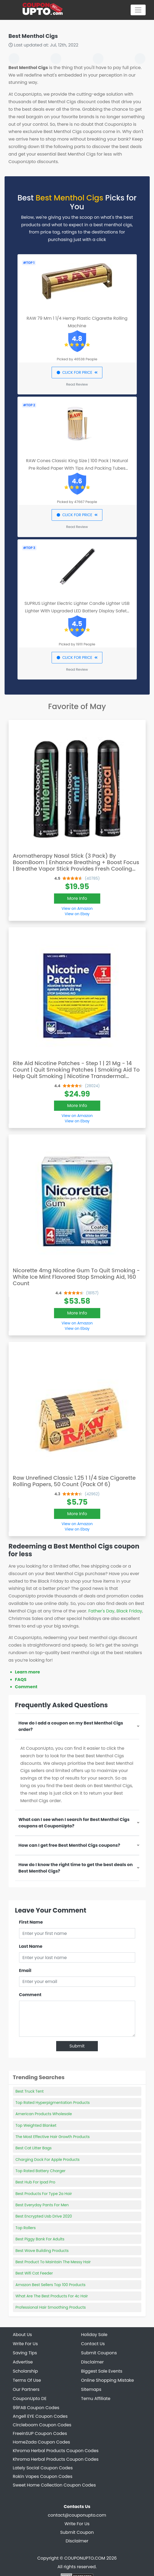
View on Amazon (77, 908)
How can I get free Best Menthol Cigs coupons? (69, 1845)
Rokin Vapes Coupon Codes (43, 2476)
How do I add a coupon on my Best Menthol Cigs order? (71, 1726)
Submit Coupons (99, 2353)
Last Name (30, 1946)
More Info (77, 898)
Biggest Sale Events (102, 2371)
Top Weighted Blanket (36, 2125)
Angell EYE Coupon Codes (40, 2416)
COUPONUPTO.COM (84, 2558)
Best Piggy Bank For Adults (40, 2239)
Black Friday (129, 1611)
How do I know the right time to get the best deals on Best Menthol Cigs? (76, 1868)
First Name (31, 1922)
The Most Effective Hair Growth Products (53, 2136)
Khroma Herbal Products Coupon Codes (56, 2451)
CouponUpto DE (30, 2398)
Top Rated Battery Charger (41, 2170)
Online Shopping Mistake (107, 2380)
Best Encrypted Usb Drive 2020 (44, 2216)
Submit (77, 2046)
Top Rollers (26, 2227)
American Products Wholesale (44, 2114)
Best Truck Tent (30, 2091)
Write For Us (77, 2524)
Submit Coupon (77, 2532)
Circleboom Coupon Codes (42, 2425)
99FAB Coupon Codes (36, 2408)
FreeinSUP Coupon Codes (40, 2433)
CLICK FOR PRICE (77, 372)
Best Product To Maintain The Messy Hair (53, 2262)
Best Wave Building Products (42, 2250)
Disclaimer (77, 2541)
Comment (26, 1687)
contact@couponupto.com (77, 2515)
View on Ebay (77, 914)
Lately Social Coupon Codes (43, 2468)
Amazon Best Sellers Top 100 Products (51, 2284)
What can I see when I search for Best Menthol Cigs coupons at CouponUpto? (74, 1822)
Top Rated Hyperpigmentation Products (53, 2102)
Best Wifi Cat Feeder (34, 2273)
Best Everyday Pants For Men (42, 2205)
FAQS (21, 1679)
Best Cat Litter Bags (34, 2148)
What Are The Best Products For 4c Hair (52, 2296)
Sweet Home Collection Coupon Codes (54, 2485)
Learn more (27, 1672)
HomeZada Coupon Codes (41, 2442)
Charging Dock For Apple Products (48, 2159)
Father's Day (101, 1611)
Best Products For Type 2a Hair (44, 2193)
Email (25, 1970)
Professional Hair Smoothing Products (51, 2307)
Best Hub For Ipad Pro (35, 2182)
